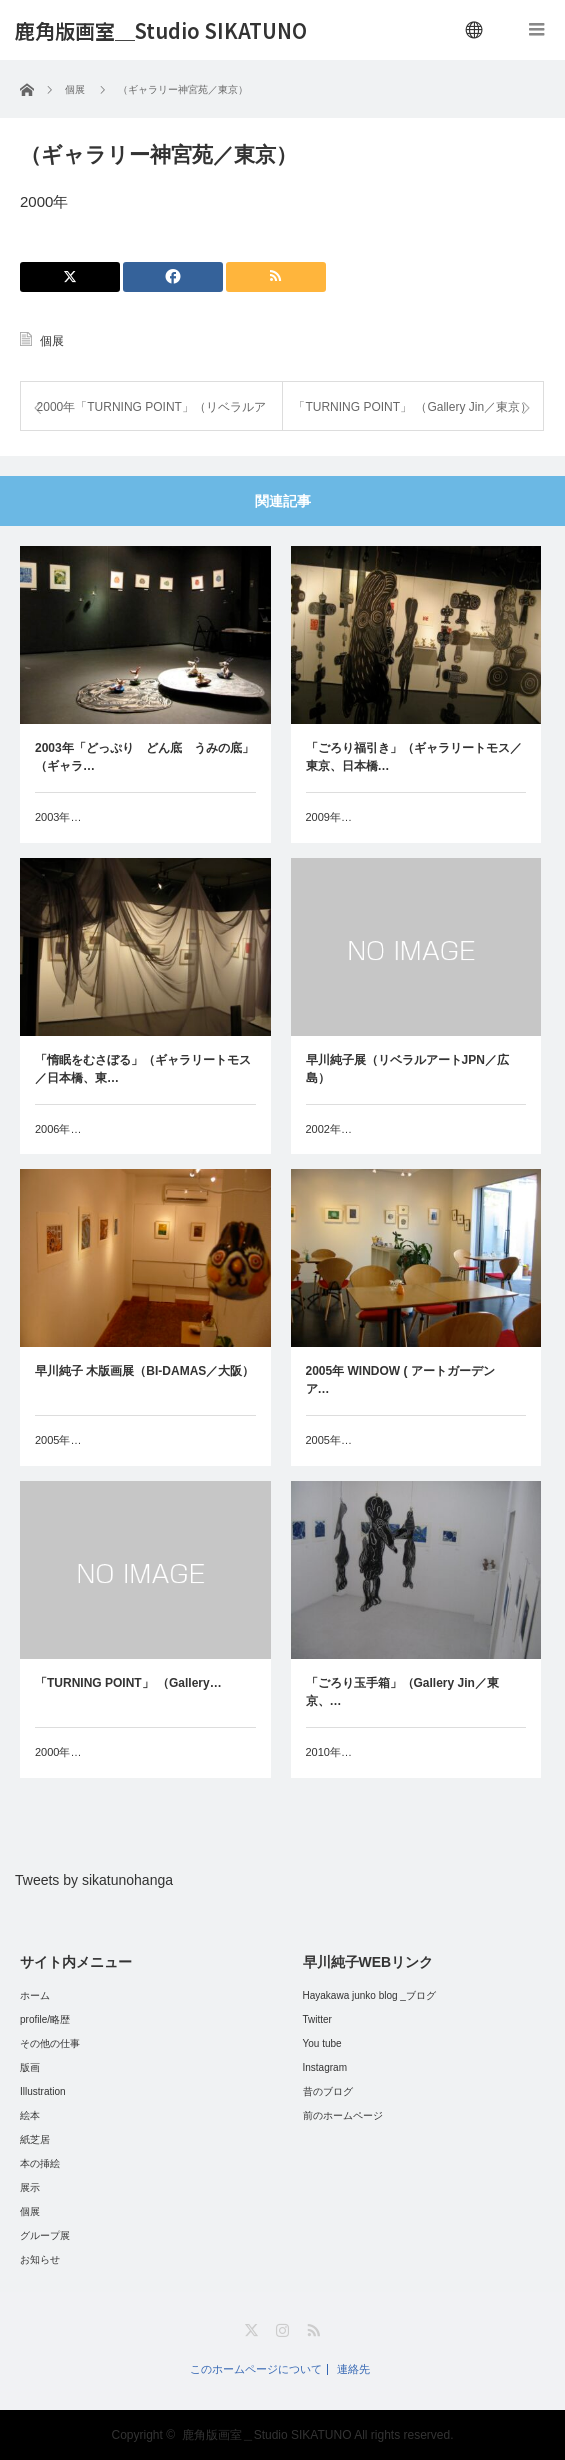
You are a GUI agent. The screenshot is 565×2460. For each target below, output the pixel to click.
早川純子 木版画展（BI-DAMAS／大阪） (144, 1371)
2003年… (58, 817)
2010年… (329, 1752)
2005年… (58, 1440)
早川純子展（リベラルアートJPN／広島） (407, 1069)
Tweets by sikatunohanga (94, 1880)
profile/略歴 (45, 2019)
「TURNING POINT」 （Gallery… (128, 1683)
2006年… (58, 1129)
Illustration (43, 2091)
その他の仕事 (50, 2043)
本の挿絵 (40, 2163)
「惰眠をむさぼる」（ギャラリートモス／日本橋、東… (143, 1069)
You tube (322, 2043)
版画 (30, 2067)
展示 (30, 2187)
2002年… (329, 1129)
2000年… (58, 1752)
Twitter (317, 2019)
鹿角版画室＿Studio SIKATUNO (161, 31)
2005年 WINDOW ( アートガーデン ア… (406, 1380)
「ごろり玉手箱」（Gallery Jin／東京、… (402, 1692)
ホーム (35, 1995)
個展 (52, 341)
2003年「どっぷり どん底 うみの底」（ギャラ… (144, 757)
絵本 (30, 2115)
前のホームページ (343, 2115)
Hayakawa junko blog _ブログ (369, 1995)
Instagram (325, 2067)
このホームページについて (256, 2369)
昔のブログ (328, 2091)
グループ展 (45, 2235)
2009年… (329, 817)
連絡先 (353, 2369)
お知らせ (40, 2259)
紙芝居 (35, 2139)
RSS (313, 2330)
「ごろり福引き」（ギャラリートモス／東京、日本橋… (414, 757)
